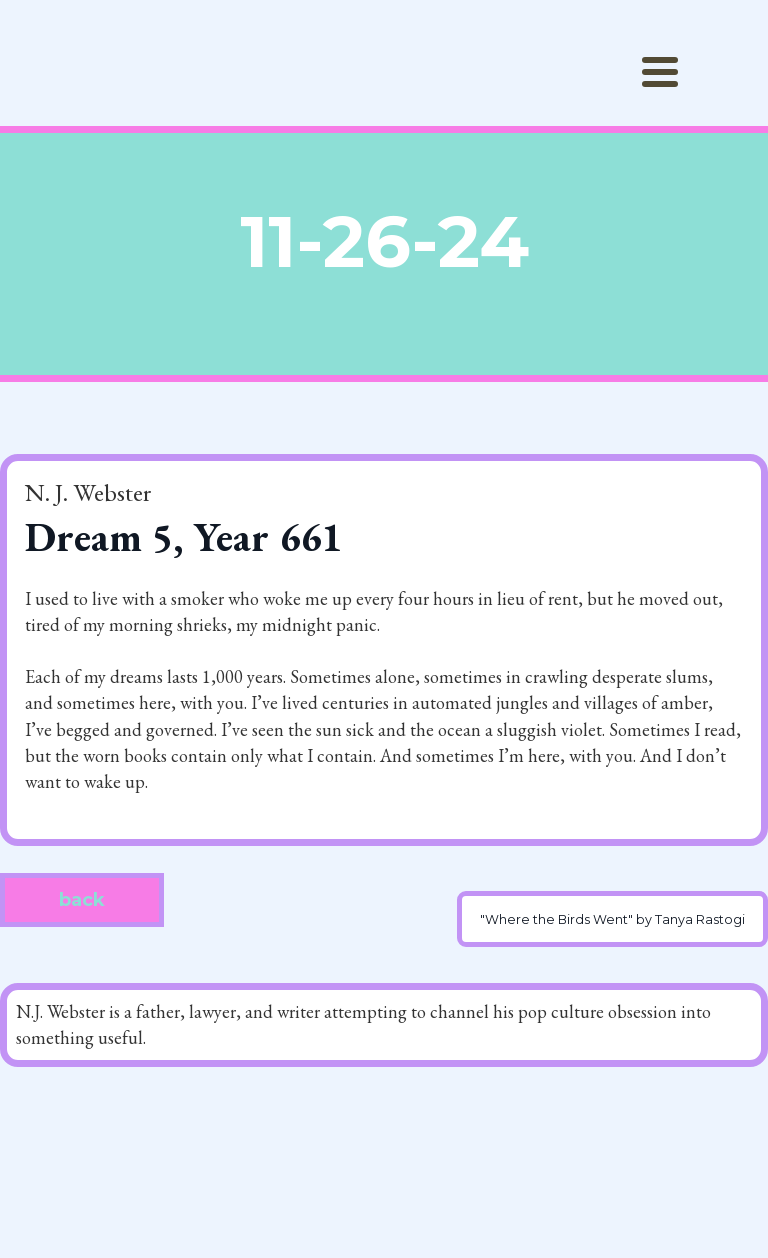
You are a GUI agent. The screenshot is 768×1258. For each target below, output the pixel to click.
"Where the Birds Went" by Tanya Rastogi (612, 919)
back (82, 900)
